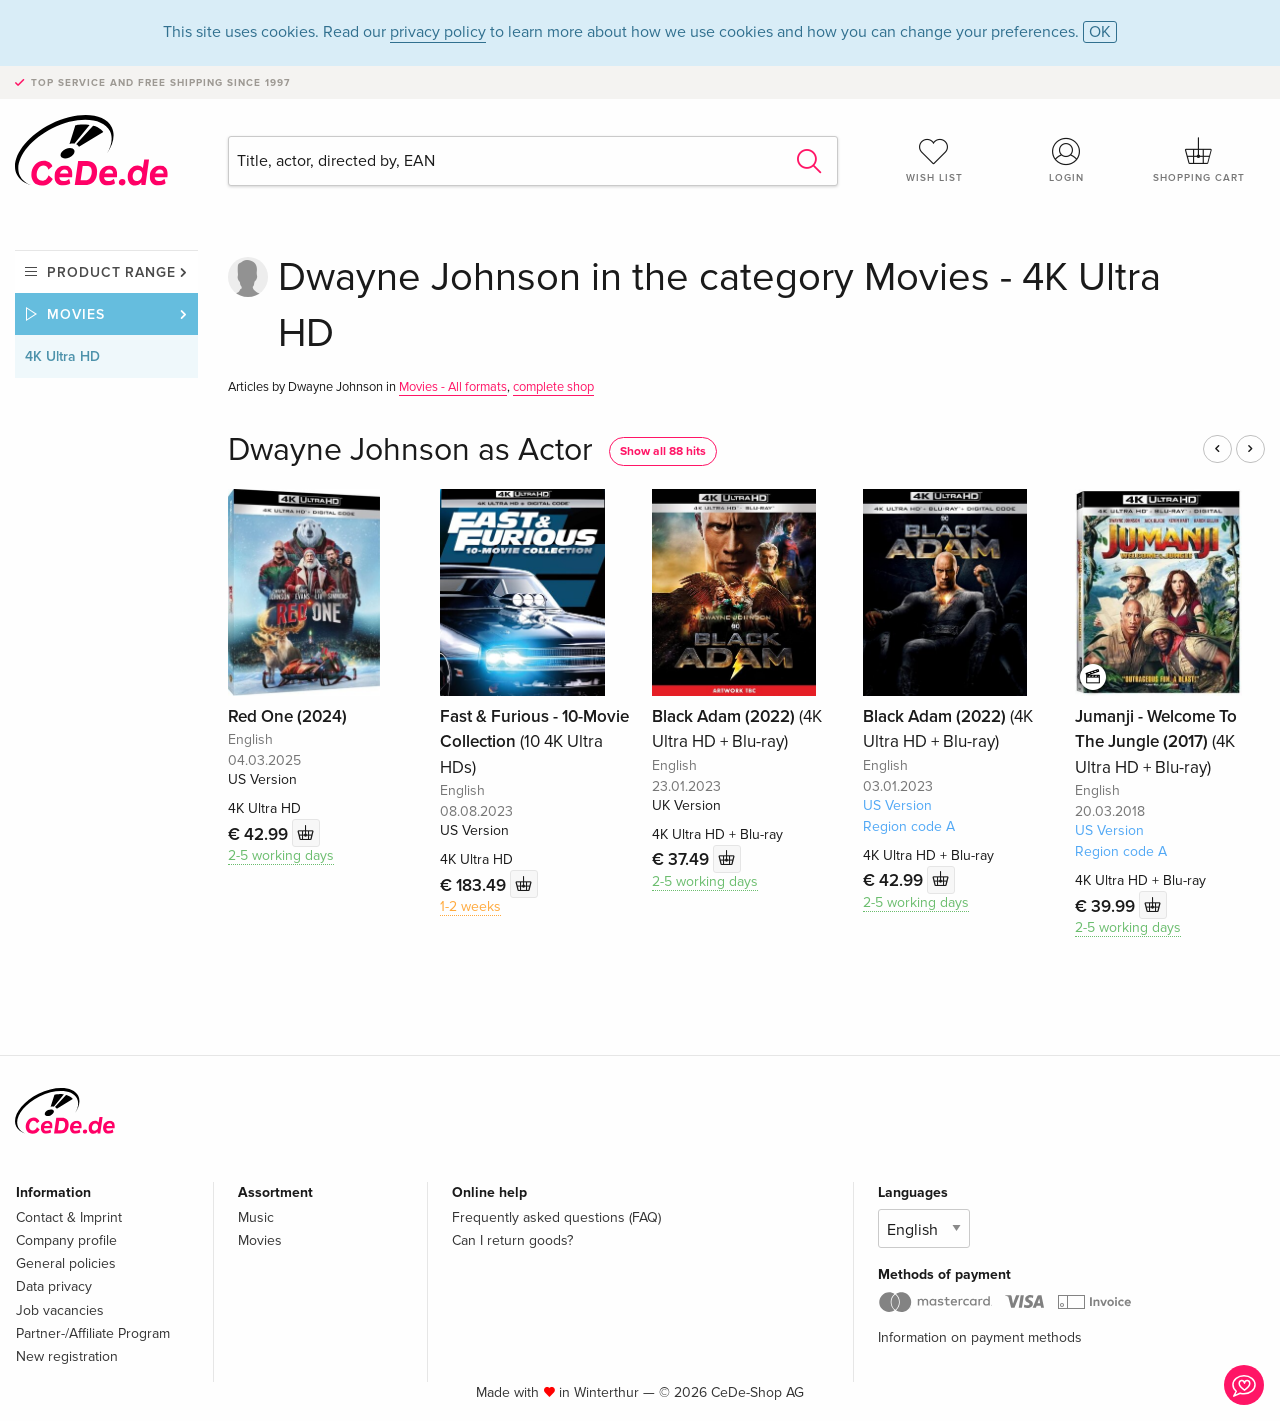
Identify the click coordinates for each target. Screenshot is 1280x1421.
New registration (67, 1356)
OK (1100, 32)
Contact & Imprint (69, 1217)
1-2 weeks (470, 906)
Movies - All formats (453, 387)
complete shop (553, 387)
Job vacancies (60, 1310)
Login (1067, 160)
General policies (66, 1263)
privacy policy (438, 32)
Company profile (66, 1240)
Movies (76, 314)
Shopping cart (1199, 160)
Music (256, 1217)
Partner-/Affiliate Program (93, 1333)
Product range (111, 272)
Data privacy (54, 1286)
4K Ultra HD (62, 356)
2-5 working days (281, 855)
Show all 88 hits (663, 451)
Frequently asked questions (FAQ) (556, 1217)
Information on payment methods (980, 1337)
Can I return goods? (512, 1240)
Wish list (934, 160)
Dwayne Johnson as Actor (410, 450)
